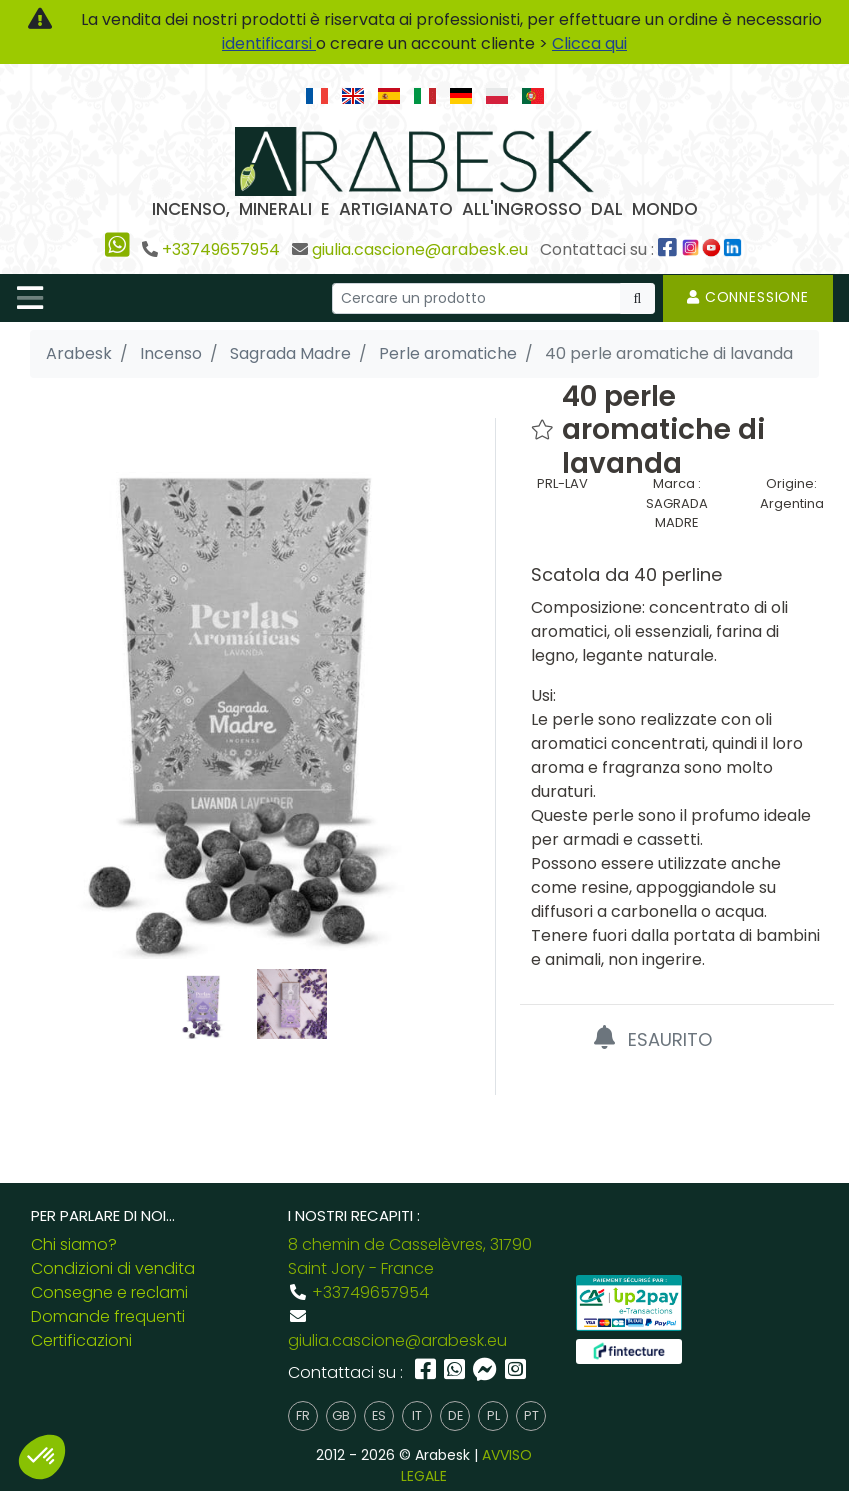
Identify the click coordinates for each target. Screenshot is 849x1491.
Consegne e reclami (109, 1292)
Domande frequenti (108, 1316)
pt (531, 1415)
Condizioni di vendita (113, 1268)
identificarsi (269, 43)
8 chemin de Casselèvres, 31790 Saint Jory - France (410, 1256)
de (455, 1415)
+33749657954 (221, 249)
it (417, 1415)
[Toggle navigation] (30, 298)
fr (303, 1415)
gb (341, 1415)
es (379, 1415)
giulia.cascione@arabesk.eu (420, 249)
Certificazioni (81, 1340)
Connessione (748, 297)
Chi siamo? (74, 1244)
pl (493, 1415)
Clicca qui (589, 43)
